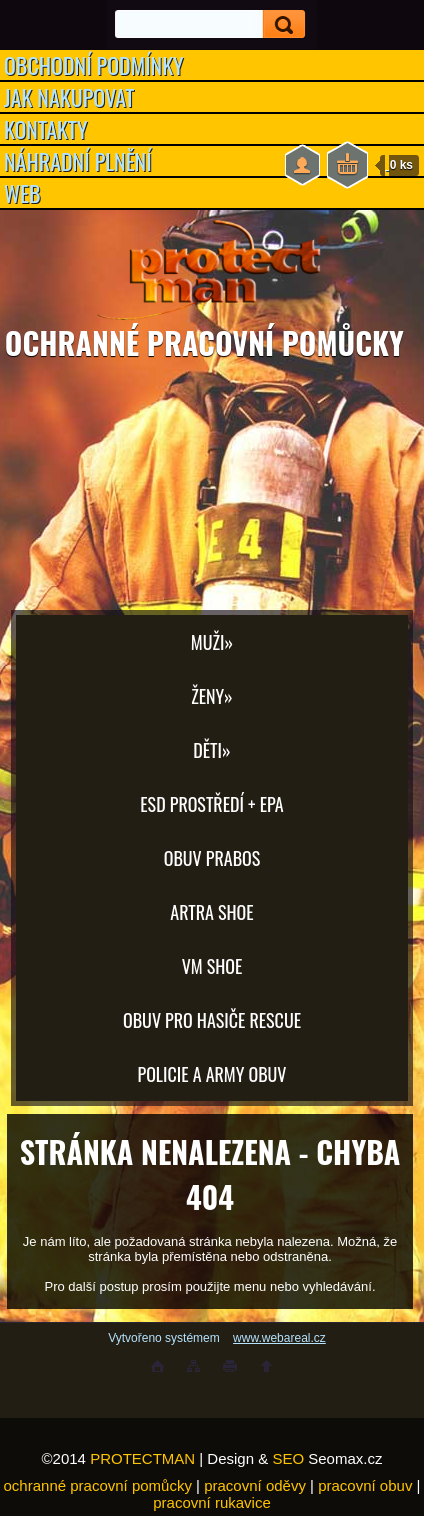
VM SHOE (212, 966)
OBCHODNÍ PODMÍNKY (94, 65)
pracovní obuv (365, 1485)
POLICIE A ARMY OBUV (212, 1074)
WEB (22, 193)
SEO (288, 1458)
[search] (277, 24)
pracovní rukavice (212, 1502)
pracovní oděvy (255, 1485)
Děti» (211, 750)
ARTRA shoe (211, 912)
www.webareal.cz (279, 1338)
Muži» (212, 642)
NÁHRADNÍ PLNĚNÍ (78, 161)
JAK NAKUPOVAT (69, 97)
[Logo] (212, 270)
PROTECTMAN (142, 1458)
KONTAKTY (46, 129)
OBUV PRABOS (212, 858)
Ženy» (212, 696)
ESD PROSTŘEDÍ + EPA (211, 804)
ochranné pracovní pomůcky (98, 1485)
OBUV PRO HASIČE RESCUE (212, 1020)
